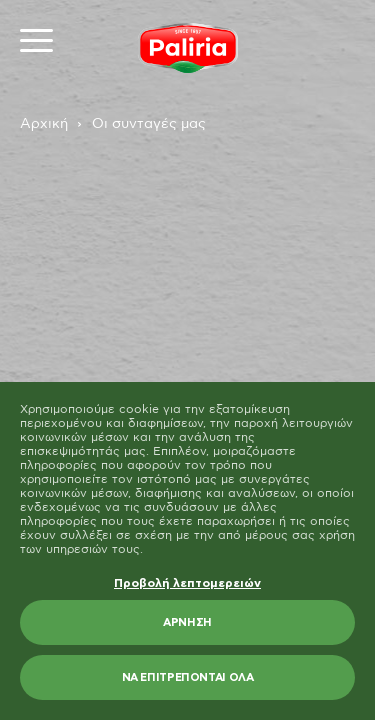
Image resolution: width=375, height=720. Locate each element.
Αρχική (44, 124)
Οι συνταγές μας (149, 124)
